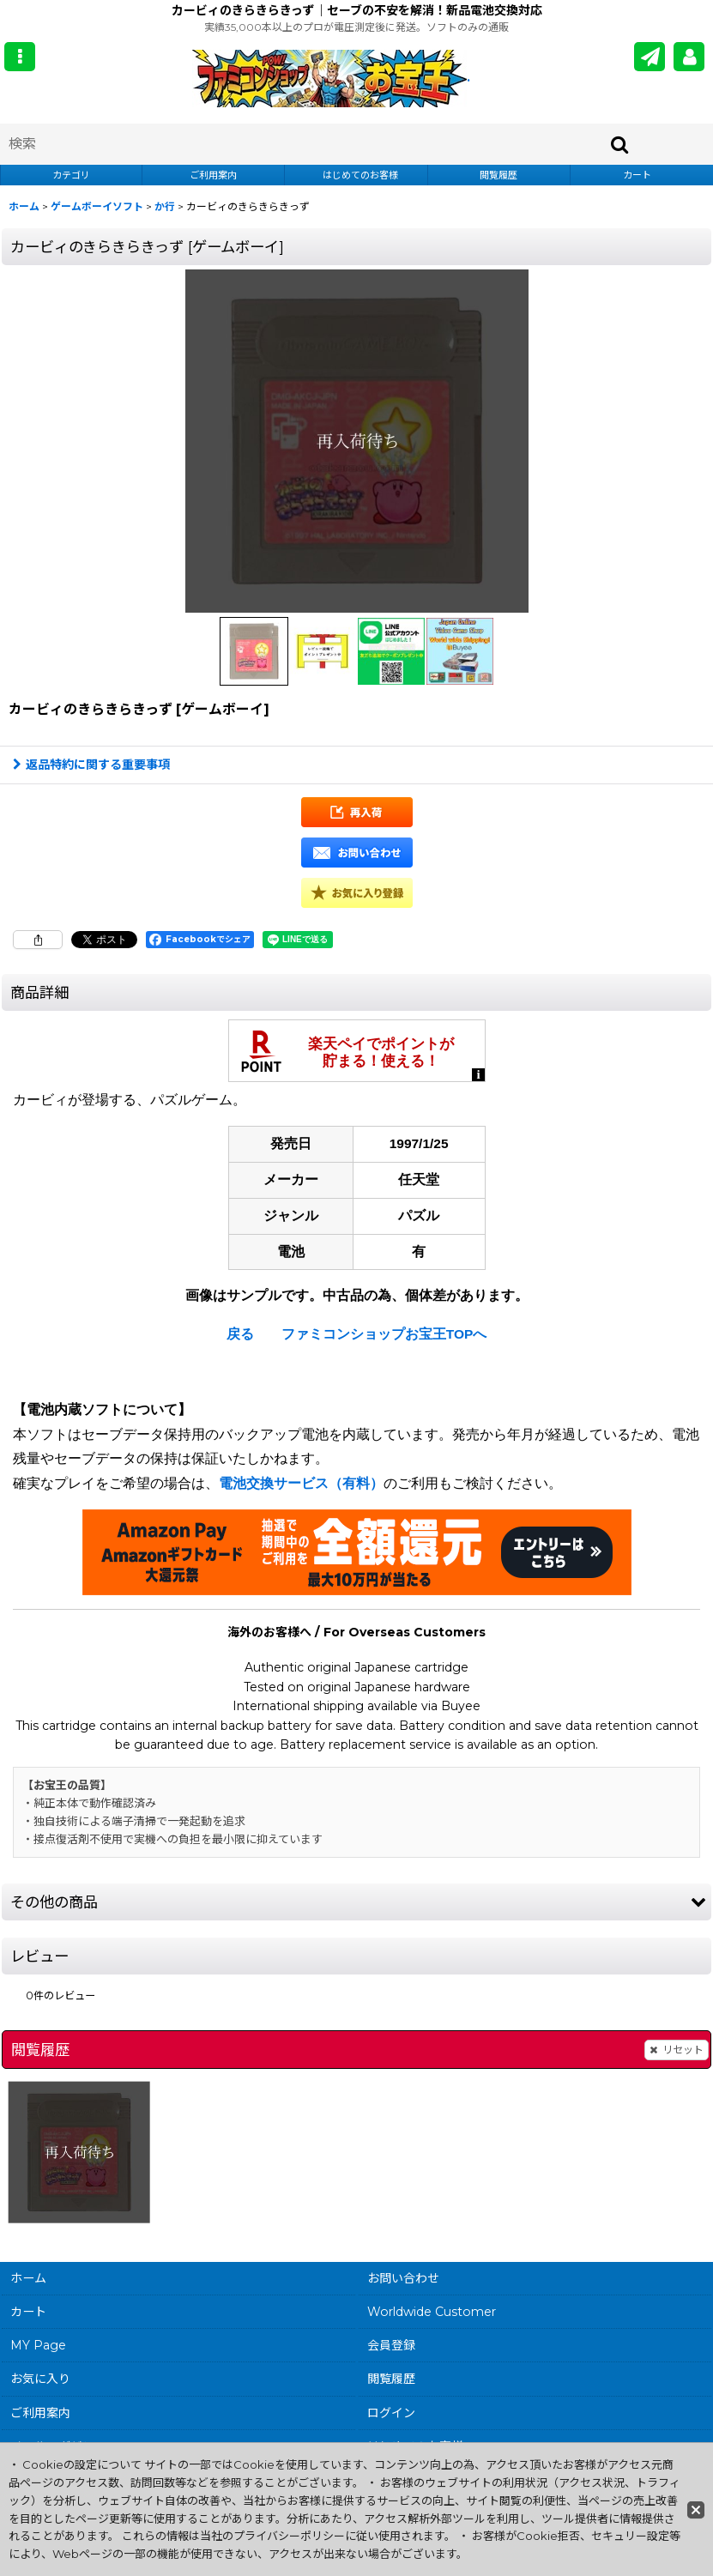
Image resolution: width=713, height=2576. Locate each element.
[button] (19, 56)
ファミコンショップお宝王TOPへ (384, 1334)
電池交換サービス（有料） (301, 1483)
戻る (240, 1334)
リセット (677, 2050)
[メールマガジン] (649, 56)
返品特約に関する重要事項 (91, 764)
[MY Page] (689, 56)
